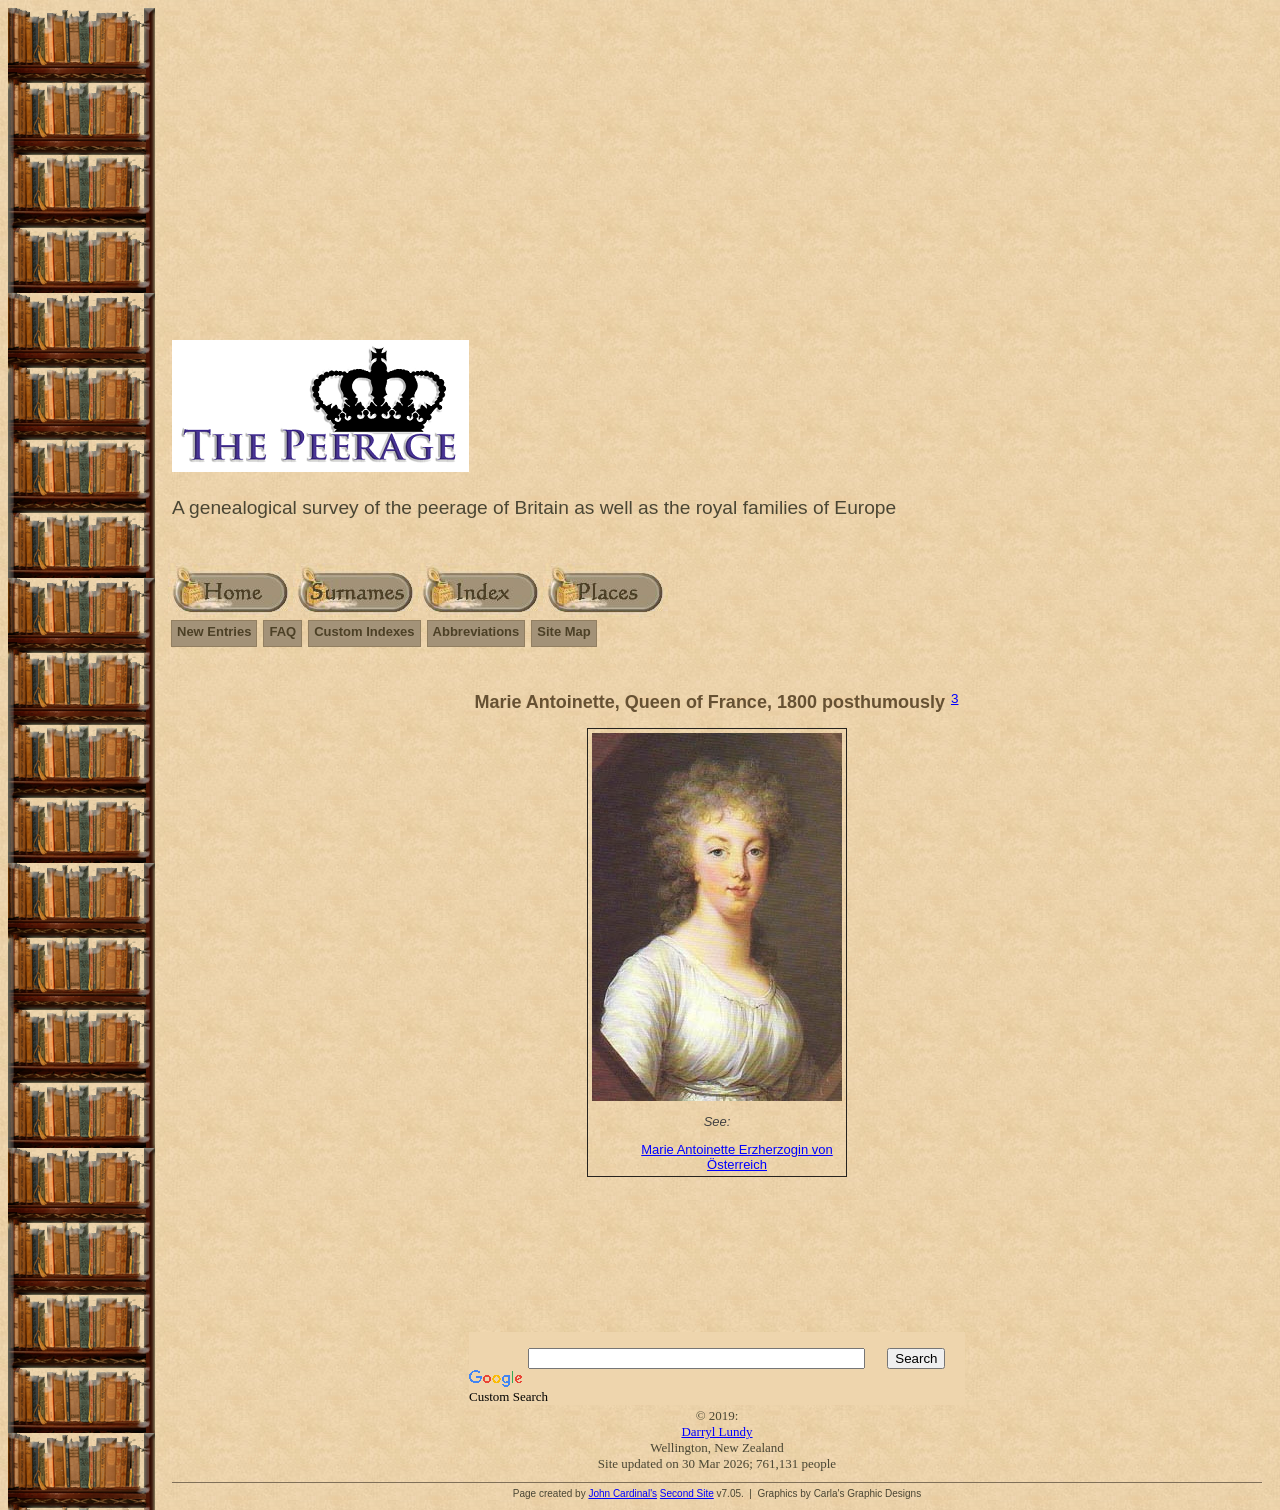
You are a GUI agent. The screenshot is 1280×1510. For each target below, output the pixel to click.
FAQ (282, 631)
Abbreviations (476, 631)
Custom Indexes (364, 631)
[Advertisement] (717, 185)
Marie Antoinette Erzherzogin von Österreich (737, 1157)
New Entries (214, 631)
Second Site (687, 1493)
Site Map (563, 631)
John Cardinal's (622, 1493)
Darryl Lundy (716, 1431)
